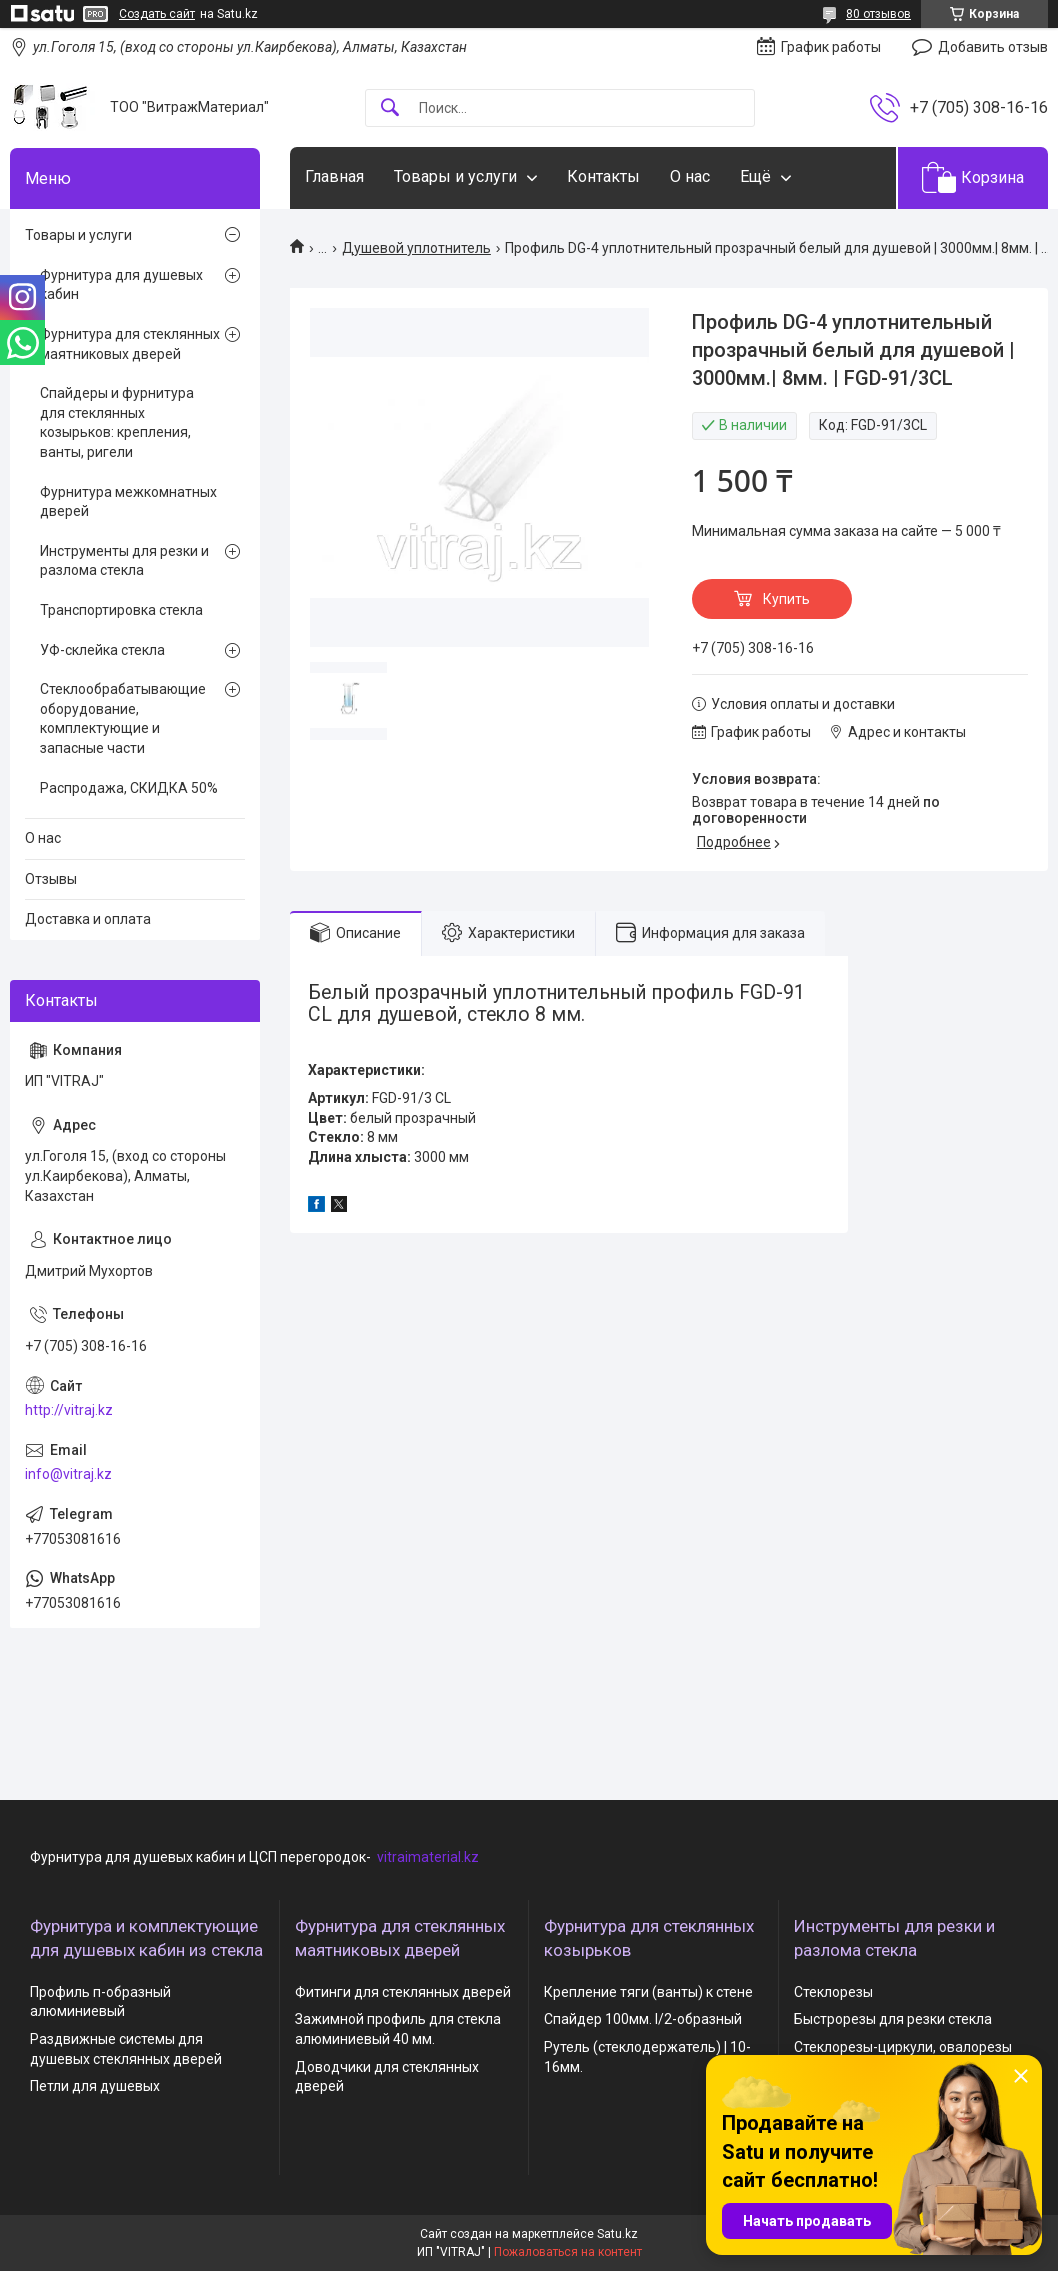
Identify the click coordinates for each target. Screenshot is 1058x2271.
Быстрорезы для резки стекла (893, 2019)
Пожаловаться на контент (568, 2252)
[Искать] (390, 108)
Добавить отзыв (993, 47)
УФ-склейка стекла (102, 650)
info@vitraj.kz (68, 1474)
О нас (690, 176)
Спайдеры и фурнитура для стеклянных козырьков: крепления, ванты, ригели (117, 422)
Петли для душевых (95, 2086)
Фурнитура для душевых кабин (121, 285)
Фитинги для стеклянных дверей (403, 1992)
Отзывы (51, 879)
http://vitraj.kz (69, 1410)
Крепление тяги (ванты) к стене (648, 1992)
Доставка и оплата (88, 919)
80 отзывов (878, 14)
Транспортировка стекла (121, 610)
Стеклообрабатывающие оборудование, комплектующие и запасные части (123, 718)
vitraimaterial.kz (428, 1857)
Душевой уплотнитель (416, 248)
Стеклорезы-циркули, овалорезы (903, 2047)
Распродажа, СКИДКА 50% (129, 788)
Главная (334, 176)
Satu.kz (617, 2234)
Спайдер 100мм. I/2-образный (643, 2019)
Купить (786, 599)
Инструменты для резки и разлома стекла (124, 561)
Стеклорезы (833, 1992)
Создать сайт (157, 14)
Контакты (603, 176)
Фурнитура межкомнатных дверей (128, 502)
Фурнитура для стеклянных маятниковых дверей (130, 344)
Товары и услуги (455, 176)
